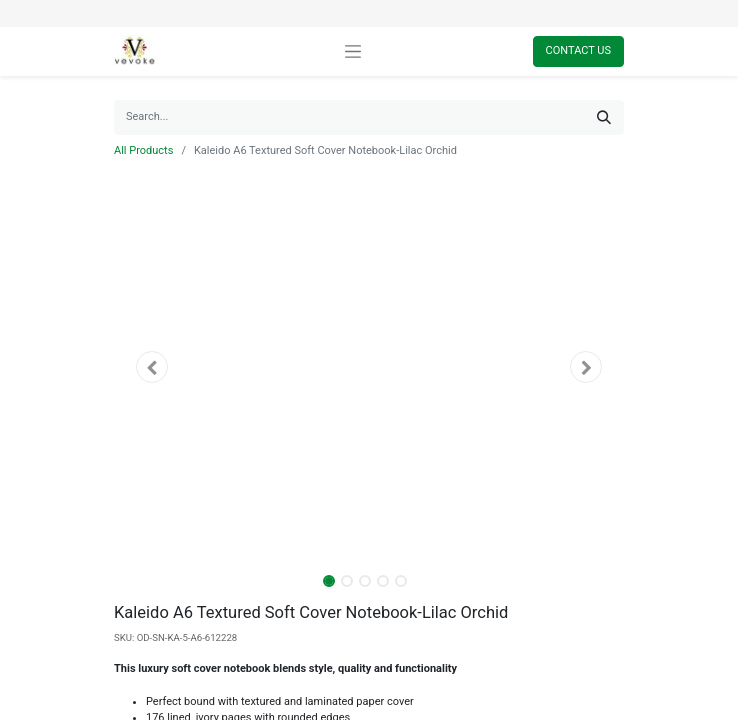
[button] (152, 367)
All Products (143, 150)
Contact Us (578, 50)
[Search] (604, 117)
